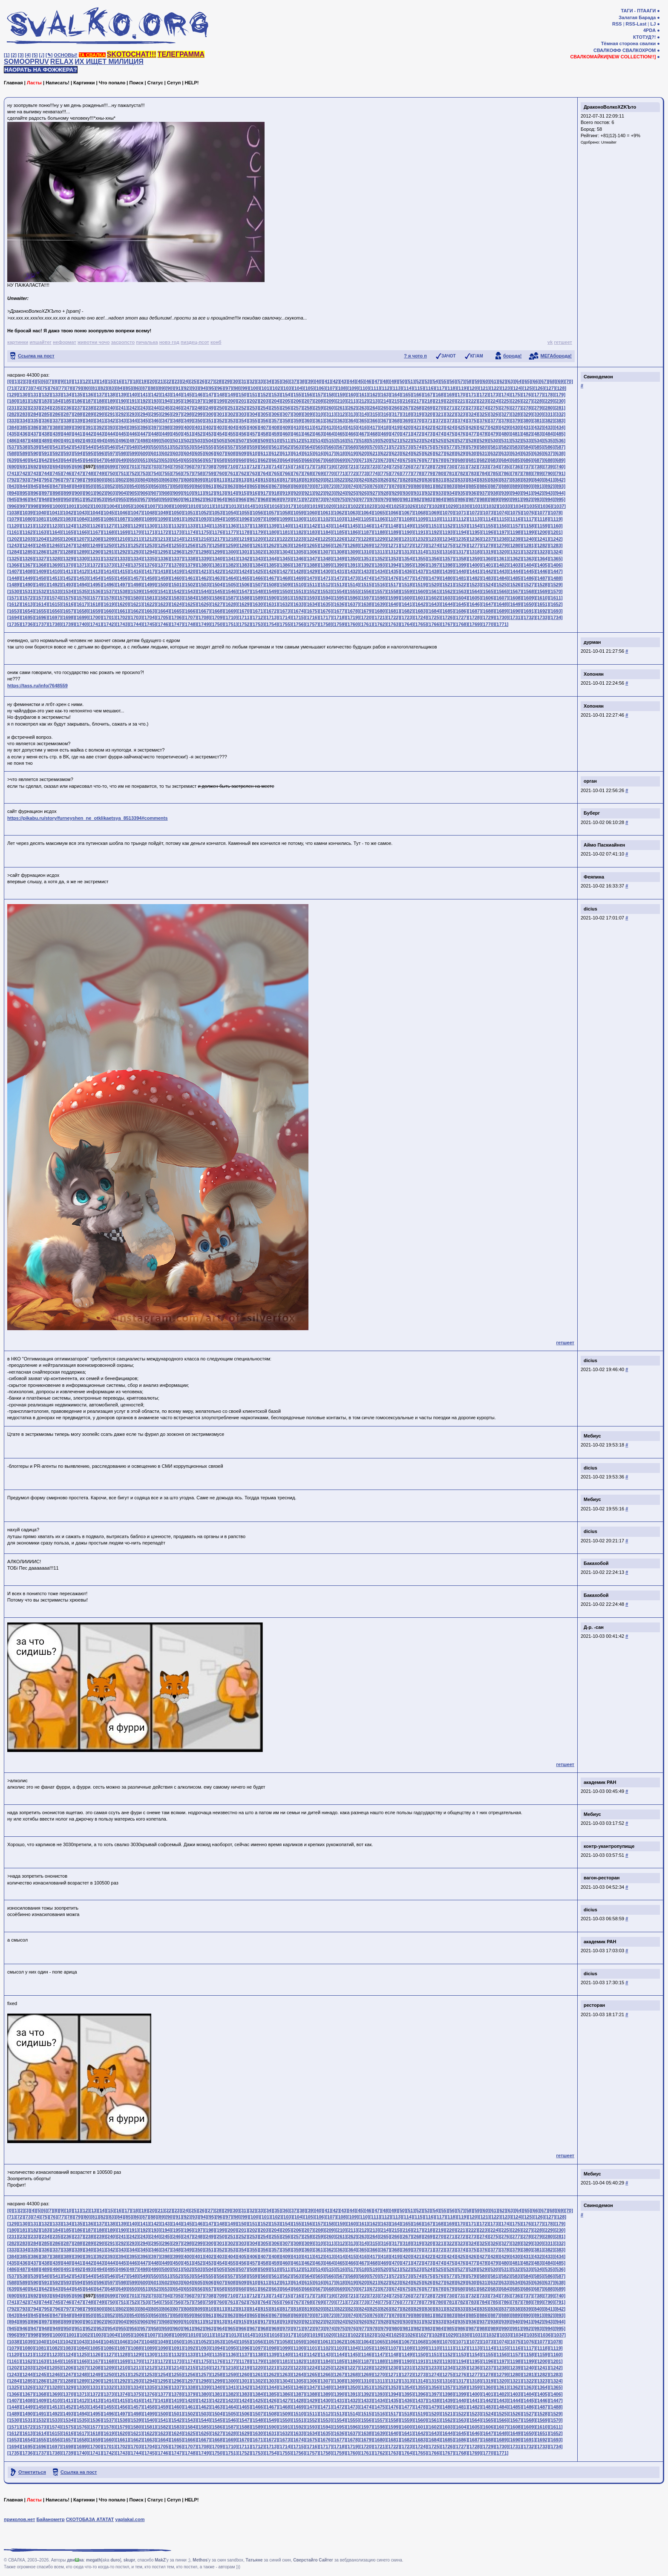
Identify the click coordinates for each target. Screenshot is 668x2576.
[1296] (177, 551)
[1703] (136, 617)
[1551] (298, 591)
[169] (450, 394)
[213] (374, 400)
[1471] (325, 578)
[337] (56, 420)
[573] (406, 447)
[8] (56, 381)
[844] (23, 486)
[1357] (448, 558)
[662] (264, 460)
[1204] (41, 539)
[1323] (542, 551)
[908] (166, 493)
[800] (100, 479)
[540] (45, 447)
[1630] (258, 604)
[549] (144, 447)
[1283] (556, 545)
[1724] (420, 617)
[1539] (136, 591)
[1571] (14, 597)
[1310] (366, 551)
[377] (494, 420)
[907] (155, 493)
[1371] (82, 565)
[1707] (190, 617)
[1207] (82, 539)
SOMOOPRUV (26, 61)
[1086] (109, 519)
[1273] (420, 545)
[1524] (488, 584)
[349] (187, 420)
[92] (186, 388)
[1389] (325, 565)
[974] (330, 499)
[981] (406, 499)
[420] (406, 427)
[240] (111, 407)
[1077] (542, 512)
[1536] (95, 591)
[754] (155, 473)
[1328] (54, 558)
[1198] (515, 532)
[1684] (434, 611)
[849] (78, 486)
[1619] (109, 604)
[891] (538, 486)
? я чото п (415, 355)
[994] (549, 499)
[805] (155, 479)
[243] (144, 407)
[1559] (407, 591)
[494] (100, 440)
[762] (242, 473)
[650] (133, 460)
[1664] (163, 611)
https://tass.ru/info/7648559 (37, 685)
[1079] (14, 519)
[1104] (353, 519)
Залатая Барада (637, 17)
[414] (341, 427)
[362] (330, 420)
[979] (384, 499)
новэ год (169, 342)
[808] (187, 479)
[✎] (49, 55)
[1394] (393, 565)
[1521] (448, 584)
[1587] (231, 597)
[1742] (109, 624)
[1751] (231, 624)
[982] (417, 499)
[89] (161, 388)
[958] (155, 499)
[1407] (14, 571)
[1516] (380, 584)
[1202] (14, 539)
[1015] (261, 506)
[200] (231, 400)
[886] (483, 486)
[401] (198, 427)
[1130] (149, 525)
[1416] (136, 571)
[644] (67, 460)
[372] (439, 420)
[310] (319, 414)
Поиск (136, 82)
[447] (144, 433)
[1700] (95, 617)
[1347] (312, 558)
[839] (527, 479)
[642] (45, 460)
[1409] (41, 571)
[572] (395, 447)
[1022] (356, 506)
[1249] (95, 545)
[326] (494, 414)
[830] (428, 479)
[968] (264, 499)
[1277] (474, 545)
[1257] (203, 545)
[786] (505, 473)
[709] (220, 466)
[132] (45, 394)
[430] (516, 427)
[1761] (366, 624)
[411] (308, 427)
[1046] (122, 512)
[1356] (434, 558)
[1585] (203, 597)
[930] (406, 493)
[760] (220, 473)
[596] (100, 453)
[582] (505, 447)
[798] (78, 479)
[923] (330, 493)
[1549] (271, 591)
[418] (384, 427)
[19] (144, 381)
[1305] (298, 551)
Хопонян (594, 674)
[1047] (136, 512)
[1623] (163, 604)
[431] (527, 427)
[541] (56, 447)
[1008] (166, 506)
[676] (417, 460)
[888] (505, 486)
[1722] (393, 617)
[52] (419, 381)
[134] (67, 394)
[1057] (271, 512)
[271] (450, 407)
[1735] (14, 624)
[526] (450, 440)
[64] (519, 381)
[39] (310, 381)
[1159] (542, 525)
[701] (133, 466)
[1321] (515, 551)
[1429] (312, 571)
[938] (494, 493)
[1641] (407, 604)
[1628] (231, 604)
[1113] (474, 519)
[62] (502, 381)
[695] (67, 466)
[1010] (193, 506)
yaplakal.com (129, 2519)
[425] (461, 427)
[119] (462, 388)
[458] (264, 433)
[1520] (434, 584)
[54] (435, 381)
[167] (428, 394)
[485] (559, 433)
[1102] (325, 519)
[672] (374, 460)
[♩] (41, 55)
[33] (260, 381)
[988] (483, 499)
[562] (286, 447)
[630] (472, 453)
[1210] (122, 539)
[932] (428, 493)
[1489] (14, 584)
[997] (23, 506)
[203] (264, 400)
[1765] (420, 624)
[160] (351, 394)
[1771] (502, 624)
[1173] (177, 532)
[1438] (434, 571)
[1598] (380, 597)
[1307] (325, 551)
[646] (89, 460)
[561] (275, 447)
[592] (56, 453)
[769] (319, 473)
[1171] (149, 532)
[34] (269, 381)
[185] (67, 400)
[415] (351, 427)
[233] (34, 407)
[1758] (325, 624)
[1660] (109, 611)
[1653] (14, 611)
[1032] (491, 506)
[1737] (41, 624)
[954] (111, 499)
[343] (122, 420)
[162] (374, 394)
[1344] (271, 558)
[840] (538, 479)
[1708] (203, 617)
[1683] (420, 611)
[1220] (258, 539)
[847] (56, 486)
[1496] (109, 584)
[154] (286, 394)
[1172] (163, 532)
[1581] (149, 597)
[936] (472, 493)
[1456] (122, 578)
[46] (369, 381)
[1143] (325, 525)
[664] (286, 460)
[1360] (488, 558)
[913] (220, 493)
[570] (374, 447)
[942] (538, 493)
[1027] (423, 506)
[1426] (271, 571)
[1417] (149, 571)
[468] (374, 433)
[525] (439, 440)
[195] (176, 400)
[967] (253, 499)
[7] (50, 381)
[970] (286, 499)
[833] (461, 479)
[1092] (190, 519)
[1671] (258, 611)
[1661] (122, 611)
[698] (100, 466)
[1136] (231, 525)
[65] (527, 381)
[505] (220, 440)
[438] (45, 433)
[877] (384, 486)
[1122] (41, 525)
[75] (44, 388)
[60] (485, 381)
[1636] (339, 604)
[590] (34, 453)
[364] (351, 420)
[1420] (190, 571)
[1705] (163, 617)
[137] (100, 394)
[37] (294, 381)
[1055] (244, 512)
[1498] (136, 584)
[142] (155, 394)
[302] (231, 414)
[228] (538, 400)
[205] (286, 400)
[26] (202, 381)
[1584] (190, 597)
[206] (297, 400)
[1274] (434, 545)
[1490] (28, 584)
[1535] (82, 591)
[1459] (163, 578)
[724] (384, 466)
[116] (429, 388)
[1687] (474, 611)
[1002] (85, 506)
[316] (384, 414)
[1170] (136, 532)
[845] (34, 486)
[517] (351, 440)
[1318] (474, 551)
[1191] (420, 532)
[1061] (325, 512)
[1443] (502, 571)
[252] (242, 407)
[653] (166, 460)
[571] (384, 447)
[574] (417, 447)
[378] (505, 420)
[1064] (366, 512)
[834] (472, 479)
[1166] (82, 532)
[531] (505, 440)
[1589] (258, 597)
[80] (86, 388)
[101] (265, 388)
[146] (198, 394)
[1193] (448, 532)
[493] (89, 440)
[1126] (95, 525)
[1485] (515, 578)
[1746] (163, 624)
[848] (67, 486)
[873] (341, 486)
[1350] (353, 558)
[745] (56, 473)
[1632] (285, 604)
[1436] (407, 571)
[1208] (95, 539)
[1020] (329, 506)
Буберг (592, 812)
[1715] (298, 617)
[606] (209, 453)
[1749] (203, 624)
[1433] (366, 571)
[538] (23, 447)
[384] (12, 427)
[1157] (515, 525)
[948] (45, 499)
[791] (559, 473)
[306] (275, 414)
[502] (187, 440)
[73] (28, 388)
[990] (505, 499)
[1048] (149, 512)
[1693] (556, 611)
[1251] (122, 545)
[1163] (41, 532)
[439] (56, 433)
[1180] (271, 532)
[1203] (28, 539)
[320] (428, 414)
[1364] (542, 558)
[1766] (434, 624)
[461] (297, 433)
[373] (450, 420)
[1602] (434, 597)
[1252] (136, 545)
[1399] (461, 565)
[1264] (298, 545)
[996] (12, 506)
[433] (549, 427)
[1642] (420, 604)
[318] (406, 414)
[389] (67, 427)
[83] (111, 388)
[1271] (393, 545)
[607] (220, 453)
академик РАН (600, 1782)
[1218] (231, 539)
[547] (122, 447)
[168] (439, 394)
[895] (23, 493)
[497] (133, 440)
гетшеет (563, 342)
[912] (209, 493)
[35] (277, 381)
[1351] (366, 558)
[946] (23, 499)
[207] (308, 400)
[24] (185, 381)
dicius (590, 908)
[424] (450, 427)
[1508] (271, 584)
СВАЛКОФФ (607, 50)
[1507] (258, 584)
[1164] (54, 532)
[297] (176, 414)
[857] (166, 486)
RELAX (61, 61)
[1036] (545, 506)
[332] (559, 414)
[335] (34, 420)
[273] (472, 407)
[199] (220, 400)
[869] (297, 486)
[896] (34, 493)
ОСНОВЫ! (65, 55)
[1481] (461, 578)
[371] (428, 420)
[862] (220, 486)
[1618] (95, 604)
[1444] (515, 571)
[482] (527, 433)
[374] (461, 420)
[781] (450, 473)
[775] (384, 473)
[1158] (529, 525)
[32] (252, 381)
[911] (198, 493)
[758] (198, 473)
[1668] (217, 611)
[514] (319, 440)
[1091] (177, 519)
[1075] (515, 512)
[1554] (339, 591)
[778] (417, 473)
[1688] (488, 611)
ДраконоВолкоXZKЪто (610, 106)
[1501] (177, 584)
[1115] (502, 519)
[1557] (380, 591)
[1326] (28, 558)
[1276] (461, 545)
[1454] (95, 578)
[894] (12, 493)
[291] (111, 414)
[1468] (285, 578)
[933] (439, 493)
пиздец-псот (195, 342)
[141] (144, 394)
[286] (56, 414)
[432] (538, 427)
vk (550, 342)
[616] (319, 453)
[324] (472, 414)
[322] (450, 414)
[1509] (285, 584)
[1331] (95, 558)
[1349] (339, 558)
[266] (395, 407)
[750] (111, 473)
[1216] (203, 539)
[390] (78, 427)
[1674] (298, 611)
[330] (538, 414)
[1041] (54, 512)
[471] (406, 433)
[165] (406, 394)
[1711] (244, 617)
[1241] (542, 539)
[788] (527, 473)
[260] (330, 407)
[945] (12, 499)
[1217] (217, 539)
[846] (45, 486)
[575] (428, 447)
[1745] (149, 624)
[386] (34, 427)
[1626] (203, 604)
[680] (461, 460)
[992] (527, 499)
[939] (505, 493)
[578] (461, 447)
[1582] (163, 597)
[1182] (298, 532)
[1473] (353, 578)
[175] (516, 394)
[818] (297, 479)
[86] (136, 388)
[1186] (353, 532)
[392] (100, 427)
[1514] (353, 584)
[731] (461, 466)
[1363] (529, 558)
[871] (319, 486)
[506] (231, 440)
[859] (187, 486)
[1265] (312, 545)
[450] (176, 433)
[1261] (258, 545)
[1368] (41, 565)
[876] (374, 486)
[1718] (339, 617)
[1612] (14, 604)
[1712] (258, 617)
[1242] (556, 539)
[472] (417, 433)
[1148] (393, 525)
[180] (12, 400)
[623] (395, 453)
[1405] (542, 565)
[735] (505, 466)
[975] (341, 499)
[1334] (136, 558)
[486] (12, 440)
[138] (111, 394)
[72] (20, 388)
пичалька (147, 342)
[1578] (109, 597)
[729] (439, 466)
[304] (253, 414)
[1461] (190, 578)
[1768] (461, 624)
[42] (335, 381)
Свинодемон (598, 376)
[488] (34, 440)
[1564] (474, 591)
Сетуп (174, 82)
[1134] (203, 525)
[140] (133, 394)
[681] (472, 460)
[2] (14, 55)
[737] (527, 466)
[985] (450, 499)
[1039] (28, 512)
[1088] (136, 519)
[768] (308, 473)
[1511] (312, 584)
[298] (187, 414)
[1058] (285, 512)
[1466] (258, 578)
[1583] (177, 597)
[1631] (271, 604)
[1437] (420, 571)
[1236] (474, 539)
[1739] (68, 624)
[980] (395, 499)
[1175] (203, 532)
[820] (319, 479)
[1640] (393, 604)
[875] (363, 486)
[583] (516, 447)
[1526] (515, 584)
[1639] (380, 604)
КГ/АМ (476, 356)
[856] (155, 486)
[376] (483, 420)
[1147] (380, 525)
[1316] (448, 551)
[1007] (152, 506)
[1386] (285, 565)
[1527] (529, 584)
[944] (559, 493)
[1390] (339, 565)
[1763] (393, 624)
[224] (494, 400)
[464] (330, 433)
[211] (351, 400)
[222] (472, 400)
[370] (417, 420)
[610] (253, 453)
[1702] (122, 617)
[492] (78, 440)
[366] (374, 420)
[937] (483, 493)
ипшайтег (40, 342)
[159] (341, 394)
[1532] (41, 591)
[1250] (109, 545)
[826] (384, 479)
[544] (89, 447)
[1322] (529, 551)
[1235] (461, 539)
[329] (527, 414)
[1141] (298, 525)
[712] (253, 466)
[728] (428, 466)
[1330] (82, 558)
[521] (395, 440)
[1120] (14, 525)
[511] (286, 440)
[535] (549, 440)
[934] (450, 493)
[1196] (488, 532)
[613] (286, 453)
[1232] (420, 539)
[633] (505, 453)
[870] (308, 486)
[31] (243, 381)
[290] (100, 414)
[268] (417, 407)
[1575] (68, 597)
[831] (439, 479)
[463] (319, 433)
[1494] (82, 584)
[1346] (298, 558)
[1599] (393, 597)
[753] (144, 473)
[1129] (136, 525)
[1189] (393, 532)
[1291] (109, 551)
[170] (461, 394)
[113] (396, 388)
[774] (374, 473)
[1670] (244, 611)
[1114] (488, 519)
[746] (67, 473)
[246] (176, 407)
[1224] (312, 539)
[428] (494, 427)
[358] (286, 420)
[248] (198, 407)
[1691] (529, 611)
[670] (351, 460)
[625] (417, 453)
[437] (34, 433)
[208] (319, 400)
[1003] (98, 506)
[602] (166, 453)
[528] (472, 440)
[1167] (95, 532)
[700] (122, 466)
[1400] (474, 565)
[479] (494, 433)
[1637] (353, 604)
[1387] (298, 565)
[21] (160, 381)
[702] (144, 466)
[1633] (298, 604)
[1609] (529, 597)
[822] (341, 479)
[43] (344, 381)
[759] (209, 473)
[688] (549, 460)
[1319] (488, 551)
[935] (461, 493)
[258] (308, 407)
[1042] (68, 512)
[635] (527, 453)
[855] (144, 486)
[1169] (122, 532)
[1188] (380, 532)
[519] (374, 440)
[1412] (82, 571)
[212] (363, 400)
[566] (330, 447)
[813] (242, 479)
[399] (176, 427)
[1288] (68, 551)
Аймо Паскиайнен (604, 844)
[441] (78, 433)
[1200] (542, 532)
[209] (330, 400)
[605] (198, 453)
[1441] (474, 571)
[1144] (339, 525)
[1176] (217, 532)
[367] (384, 420)
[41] (327, 381)
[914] (231, 493)
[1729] (488, 617)
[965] (231, 499)
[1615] (54, 604)
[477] (472, 433)
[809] (198, 479)
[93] (194, 388)
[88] (153, 388)
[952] (89, 499)
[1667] (203, 611)
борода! (512, 355)
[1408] (28, 571)
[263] (363, 407)
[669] (341, 460)
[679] (450, 460)
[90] (170, 388)
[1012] (220, 506)
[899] (67, 493)
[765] (275, 473)
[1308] (339, 551)
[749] (100, 473)
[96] (220, 388)
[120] (473, 388)
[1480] (448, 578)
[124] (517, 388)
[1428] (298, 571)
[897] (45, 493)
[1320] (502, 551)
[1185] (339, 532)
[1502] (190, 584)
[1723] (407, 617)
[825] (374, 479)
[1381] (217, 565)
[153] (275, 394)
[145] (187, 394)
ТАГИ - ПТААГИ (638, 10)
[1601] (420, 597)
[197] (198, 400)
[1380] (203, 565)
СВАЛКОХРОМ (639, 50)
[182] (34, 400)
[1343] (258, 558)
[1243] (14, 545)
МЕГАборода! (556, 355)
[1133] (190, 525)
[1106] (380, 519)
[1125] (82, 525)
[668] (330, 460)
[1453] (82, 578)
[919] (286, 493)
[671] (363, 460)
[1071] (461, 512)
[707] (198, 466)
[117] (440, 388)
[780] (439, 473)
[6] (44, 381)
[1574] (54, 597)
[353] (231, 420)
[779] (428, 473)
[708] (209, 466)
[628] (450, 453)
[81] (95, 388)
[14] (102, 381)
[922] (319, 493)
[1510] (298, 584)
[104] (298, 388)
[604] (187, 453)
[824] (363, 479)
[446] (133, 433)
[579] (472, 447)
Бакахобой (596, 1563)
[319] (417, 414)
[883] (450, 486)
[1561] (434, 591)
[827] (395, 479)
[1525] (502, 584)
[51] (410, 381)
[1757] (312, 624)
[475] (450, 433)
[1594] (325, 597)
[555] (209, 447)
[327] (505, 414)
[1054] (231, 512)
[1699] (82, 617)
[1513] (339, 584)
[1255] (177, 545)
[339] (78, 420)
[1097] (258, 519)
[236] (67, 407)
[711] (242, 466)
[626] (428, 453)
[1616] (68, 604)
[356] (264, 420)
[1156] (502, 525)
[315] (374, 414)
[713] (264, 466)
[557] (231, 447)
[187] (89, 400)
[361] (319, 420)
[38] (302, 381)
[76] (53, 388)
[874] (351, 486)
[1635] (325, 604)
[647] (100, 460)
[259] (319, 407)
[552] (176, 447)
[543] (78, 447)
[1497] (122, 584)
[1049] (163, 512)
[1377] (163, 565)
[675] (406, 460)
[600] (144, 453)
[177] (538, 394)
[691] (23, 466)
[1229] (380, 539)
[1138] (258, 525)
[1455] (109, 578)
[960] (176, 499)
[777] (406, 473)
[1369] (54, 565)
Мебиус (592, 1435)
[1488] (556, 578)
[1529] (556, 584)
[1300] (231, 551)
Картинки (84, 82)
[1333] (122, 558)
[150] (242, 394)
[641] (34, 460)
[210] (341, 400)
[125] (528, 388)
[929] (395, 493)
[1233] (434, 539)
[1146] (366, 525)
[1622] (149, 604)
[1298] (203, 551)
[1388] (312, 565)
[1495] (95, 584)
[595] (89, 453)
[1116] (515, 519)
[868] (286, 486)
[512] (297, 440)
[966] (242, 499)
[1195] (474, 532)
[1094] (217, 519)
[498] (144, 440)
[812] (231, 479)
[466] (351, 433)
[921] (308, 493)
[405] (242, 427)
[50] (402, 381)
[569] (363, 447)
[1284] (14, 551)
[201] (242, 400)
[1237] (488, 539)
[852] (111, 486)
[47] (377, 381)
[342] (111, 420)
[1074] (502, 512)
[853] (122, 486)
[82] (103, 388)
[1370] (68, 565)
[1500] (163, 584)
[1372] (95, 565)
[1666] (190, 611)
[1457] (136, 578)
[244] (155, 407)
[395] (133, 427)
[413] (330, 427)
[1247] (68, 545)
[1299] (217, 551)
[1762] (380, 624)
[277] (516, 407)
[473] (428, 433)
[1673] (285, 611)
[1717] (325, 617)
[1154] (474, 525)
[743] (34, 473)
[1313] (407, 551)
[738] (538, 466)
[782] (461, 473)
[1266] (325, 545)
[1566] (502, 591)
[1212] (149, 539)
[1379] (190, 565)
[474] (439, 433)
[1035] (532, 506)
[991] (516, 499)
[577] (450, 447)
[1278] (488, 545)
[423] (439, 427)
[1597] (366, 597)
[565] (319, 447)
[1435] (393, 571)
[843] (12, 486)
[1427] (285, 571)
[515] (330, 440)
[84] (119, 388)
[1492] (54, 584)
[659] (231, 460)
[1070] (448, 512)
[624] (406, 453)
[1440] (461, 571)
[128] (561, 388)
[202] (253, 400)
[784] (483, 473)
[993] (538, 499)
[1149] (407, 525)
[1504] (217, 584)
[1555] (353, 591)
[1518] (407, 584)
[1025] (396, 506)
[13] (93, 381)
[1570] (556, 591)
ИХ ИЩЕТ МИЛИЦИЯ (109, 61)
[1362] (515, 558)
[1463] (217, 578)
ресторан (594, 2005)
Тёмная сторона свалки (628, 43)
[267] (406, 407)
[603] (176, 453)
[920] (297, 493)
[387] (45, 427)
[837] (505, 479)
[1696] (41, 617)
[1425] (258, 571)
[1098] (271, 519)
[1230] (393, 539)
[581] (494, 447)
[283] (23, 414)
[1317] (461, 551)
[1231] (407, 539)
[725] (395, 466)
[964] (220, 499)
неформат (64, 342)
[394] (122, 427)
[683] (494, 460)
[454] (220, 433)
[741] (12, 473)
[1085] (95, 519)
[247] (187, 407)
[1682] (407, 611)
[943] (549, 493)
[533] (527, 440)
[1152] (448, 525)
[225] (505, 400)
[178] (549, 394)
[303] (242, 414)
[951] (78, 499)
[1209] (109, 539)
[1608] (515, 597)
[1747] (177, 624)
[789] (538, 473)
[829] (417, 479)
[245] (166, 407)
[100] (254, 388)
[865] (253, 486)
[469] (384, 433)
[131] (34, 394)
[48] (385, 381)
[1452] (68, 578)
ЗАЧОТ (448, 356)
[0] (10, 381)
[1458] (149, 578)
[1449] (28, 578)
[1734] (556, 617)
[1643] (434, 604)
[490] (56, 440)
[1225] (325, 539)
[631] (483, 453)
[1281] (529, 545)
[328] (516, 414)
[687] (538, 460)
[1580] (136, 597)
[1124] (68, 525)
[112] (386, 388)
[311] (330, 414)
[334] (23, 420)
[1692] (542, 611)
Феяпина (594, 876)
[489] (45, 440)
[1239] (515, 539)
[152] (264, 394)
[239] (100, 407)
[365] (363, 420)
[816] (275, 479)
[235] (56, 407)
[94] (203, 388)
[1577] (95, 597)
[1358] (461, 558)
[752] (133, 473)
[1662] (136, 611)
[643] (56, 460)
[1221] (271, 539)
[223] (483, 400)
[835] (483, 479)
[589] (23, 453)
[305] (264, 414)
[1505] (231, 584)
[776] (395, 473)
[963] (209, 499)
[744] (45, 473)
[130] (23, 394)
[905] (133, 493)
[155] (297, 394)
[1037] (559, 506)
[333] (12, 420)
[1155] (488, 525)
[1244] (28, 545)
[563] (297, 447)
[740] (559, 466)
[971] (297, 499)
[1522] (461, 584)
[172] (483, 394)
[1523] (474, 584)
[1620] (122, 604)
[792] (12, 479)
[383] (559, 420)
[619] (351, 453)
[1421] (203, 571)
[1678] (353, 611)
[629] (461, 453)
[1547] (244, 591)
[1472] (339, 578)
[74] (36, 388)
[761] (231, 473)
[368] (395, 420)
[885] (472, 486)
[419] (395, 427)
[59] (477, 381)
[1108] (407, 519)
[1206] (68, 539)
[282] (12, 414)
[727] (417, 466)
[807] (176, 479)
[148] (220, 394)
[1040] (41, 512)
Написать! (57, 82)
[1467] (271, 578)
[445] (122, 433)
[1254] (163, 545)
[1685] (448, 611)
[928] (384, 493)
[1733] (542, 617)
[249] (209, 407)
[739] (549, 466)
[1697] (54, 617)
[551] (166, 447)
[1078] (556, 512)
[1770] (488, 624)
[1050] (177, 512)
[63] (510, 381)
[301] (220, 414)
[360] (308, 420)
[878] (395, 486)
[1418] (163, 571)
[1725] (434, 617)
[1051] (190, 512)
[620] (363, 453)
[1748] (190, 624)
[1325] (14, 558)
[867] (275, 486)
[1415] (122, 571)
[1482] (474, 578)
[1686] (461, 611)
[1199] (529, 532)
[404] (231, 427)
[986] (461, 499)
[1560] (420, 591)
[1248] (82, 545)
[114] (407, 388)
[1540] (149, 591)
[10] (69, 381)
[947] (34, 499)
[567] (341, 447)
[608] (231, 453)
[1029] (451, 506)
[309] (308, 414)
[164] (395, 394)
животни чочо (93, 342)
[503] (198, 440)
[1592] (298, 597)
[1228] (366, 539)
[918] (275, 493)
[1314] (420, 551)
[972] (308, 499)
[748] (89, 473)
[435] (12, 433)
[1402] (502, 565)
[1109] (420, 519)
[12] (85, 381)
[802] (122, 479)
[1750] (217, 624)
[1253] (149, 545)
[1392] (366, 565)
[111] (374, 388)
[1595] (339, 597)
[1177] (231, 532)
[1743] (122, 624)
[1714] (285, 617)
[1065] (380, 512)
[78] (70, 388)
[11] (77, 381)
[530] (494, 440)
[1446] (542, 571)
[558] (242, 447)
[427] (483, 427)
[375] (472, 420)
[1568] (529, 591)
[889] (516, 486)
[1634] (312, 604)
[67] (544, 381)
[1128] (122, 525)
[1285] (28, 551)
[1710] (231, 617)
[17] (127, 381)
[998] (34, 506)
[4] (28, 55)
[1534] (68, 591)
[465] (341, 433)
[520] (384, 440)
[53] (427, 381)
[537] (12, 447)
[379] (516, 420)
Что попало (112, 82)
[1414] (109, 571)
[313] (351, 414)
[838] (516, 479)
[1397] (434, 565)
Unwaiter (608, 142)
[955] (122, 499)
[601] (155, 453)
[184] (56, 400)
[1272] (407, 545)
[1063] (353, 512)
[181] (23, 400)
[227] (527, 400)
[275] (494, 407)
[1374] (122, 565)
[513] (308, 440)
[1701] (109, 617)
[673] (384, 460)
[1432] (353, 571)
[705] (176, 466)
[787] (516, 473)
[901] (89, 493)
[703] (155, 466)
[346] (155, 420)
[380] (527, 420)
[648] (111, 460)
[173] (494, 394)
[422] (428, 427)
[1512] (325, 584)
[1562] (448, 591)
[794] (34, 479)
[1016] (275, 506)
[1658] (82, 611)
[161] (363, 394)
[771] (341, 473)
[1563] (461, 591)
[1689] (502, 611)
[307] (286, 414)
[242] (133, 407)
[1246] (54, 545)
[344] (133, 420)
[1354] (407, 558)
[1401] (488, 565)
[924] (341, 493)
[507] (242, 440)
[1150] (420, 525)
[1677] (339, 611)
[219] (439, 400)
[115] (418, 388)
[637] (549, 453)
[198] (209, 400)
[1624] (177, 604)
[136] (89, 394)
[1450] (41, 578)
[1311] (380, 551)
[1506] (244, 584)
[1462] (203, 578)
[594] (78, 453)
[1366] (14, 565)
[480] (505, 433)
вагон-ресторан (601, 1877)
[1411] (68, 571)
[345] (144, 420)
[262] (351, 407)
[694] (56, 466)
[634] (516, 453)
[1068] (420, 512)
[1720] (366, 617)
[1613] (28, 604)
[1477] (407, 578)
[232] (23, 407)
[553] (187, 447)
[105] (309, 388)
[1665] (177, 611)
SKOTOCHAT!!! (131, 54)
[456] (242, 433)
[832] (450, 479)
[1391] (353, 565)
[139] (122, 394)
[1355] (420, 558)
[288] (78, 414)
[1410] (54, 571)
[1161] (14, 532)
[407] (264, 427)
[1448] (14, 578)
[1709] (217, 617)
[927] (374, 493)
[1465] (244, 578)
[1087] (122, 519)
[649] (122, 460)
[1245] (41, 545)
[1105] (366, 519)
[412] (319, 427)
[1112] (461, 519)
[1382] (231, 565)
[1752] (244, 624)
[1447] (556, 571)
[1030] (464, 506)
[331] (549, 414)
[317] (395, 414)
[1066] (393, 512)
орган (590, 781)
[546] (111, 447)
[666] (308, 460)
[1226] (339, 539)
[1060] (312, 512)
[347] (166, 420)
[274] (483, 407)
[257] (297, 407)
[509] (264, 440)
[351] (209, 420)
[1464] (231, 578)
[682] (483, 460)
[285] (45, 414)
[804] (144, 479)
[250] (220, 407)
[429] (505, 427)
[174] (505, 394)
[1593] (312, 597)
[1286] (41, 551)
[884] (461, 486)
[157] (319, 394)
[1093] (203, 519)
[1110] (434, 519)
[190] (122, 400)
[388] (56, 427)
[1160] (556, 525)
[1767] (448, 624)
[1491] (41, 584)
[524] (428, 440)
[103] (287, 388)
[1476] (393, 578)
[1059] (298, 512)
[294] (144, 414)
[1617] (82, 604)
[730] (450, 466)
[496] (122, 440)
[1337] (177, 558)
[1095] (231, 519)
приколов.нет (19, 2519)
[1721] (380, 617)
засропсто (123, 342)
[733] (483, 466)
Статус (155, 82)
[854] (133, 486)
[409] (286, 427)
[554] (198, 447)
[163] (384, 394)
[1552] (312, 591)
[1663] (149, 611)
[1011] (207, 506)
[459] (275, 433)
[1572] (28, 597)
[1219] (244, 539)
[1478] (420, 578)
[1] (6, 55)
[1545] (217, 591)
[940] (516, 493)
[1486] (529, 578)
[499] (155, 440)
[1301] (244, 551)
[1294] (149, 551)
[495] (111, 440)
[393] (111, 427)
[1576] (82, 597)
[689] (559, 460)
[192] (144, 400)
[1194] (461, 532)
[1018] (301, 506)
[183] (45, 400)
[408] (275, 427)
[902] (100, 493)
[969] (275, 499)
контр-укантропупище (609, 1846)
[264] (374, 407)
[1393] (380, 565)
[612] (275, 453)
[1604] (461, 597)
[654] (176, 460)
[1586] (217, 597)
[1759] (339, 624)
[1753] (258, 624)
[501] (176, 440)
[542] (67, 447)
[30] (235, 381)
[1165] (68, 532)
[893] (559, 486)
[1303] (271, 551)
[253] (253, 407)
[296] (166, 414)
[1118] (542, 519)
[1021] (342, 506)
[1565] (488, 591)
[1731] (515, 617)
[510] (275, 440)
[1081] (41, 519)
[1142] (312, 525)
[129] (12, 394)
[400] (187, 427)
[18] (135, 381)
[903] (111, 493)
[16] (119, 381)
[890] (527, 486)
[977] (363, 499)
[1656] (54, 611)
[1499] (149, 584)
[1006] (139, 506)
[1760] (353, 624)
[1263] (285, 545)
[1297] (190, 551)
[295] (155, 414)
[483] (538, 433)
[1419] (177, 571)
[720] (341, 466)
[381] (538, 420)
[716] (297, 466)
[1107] (393, 519)
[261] (341, 407)
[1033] (505, 506)
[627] (439, 453)
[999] (45, 506)
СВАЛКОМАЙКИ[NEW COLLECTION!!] (613, 56)
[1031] (477, 506)
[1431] (339, 571)
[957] (144, 499)
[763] (253, 473)
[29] (227, 381)
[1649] (515, 604)
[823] (351, 479)
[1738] (54, 624)
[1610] (542, 597)
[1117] (529, 519)
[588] (12, 453)
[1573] (41, 597)
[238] (89, 407)
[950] (67, 499)
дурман (592, 642)
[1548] (258, 591)
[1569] (542, 591)
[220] (450, 400)
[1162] (28, 532)
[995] (559, 499)
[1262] (271, 545)
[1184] (325, 532)
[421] (417, 427)
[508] (253, 440)
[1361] (502, 558)
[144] (176, 394)
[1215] (190, 539)
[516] (341, 440)
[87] (145, 388)
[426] (472, 427)
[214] (384, 400)
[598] (122, 453)
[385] (23, 427)
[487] (23, 440)
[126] (538, 388)
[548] (133, 447)
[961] (187, 499)
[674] (395, 460)
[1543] (190, 591)
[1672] (271, 611)
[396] (144, 427)
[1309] (353, 551)
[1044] (95, 512)
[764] (264, 473)
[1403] (515, 565)
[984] (439, 499)
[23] (177, 381)
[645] (78, 460)
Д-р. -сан (594, 1627)
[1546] (231, 591)
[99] (245, 388)
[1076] (529, 512)
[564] (308, 447)
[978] (374, 499)
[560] (264, 447)
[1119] (556, 519)
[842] (559, 479)
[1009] (180, 506)
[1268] (353, 545)
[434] (559, 427)
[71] (11, 388)
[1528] (542, 584)
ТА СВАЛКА (92, 55)
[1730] (502, 617)
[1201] (556, 532)
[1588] (244, 597)
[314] (363, 414)
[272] (461, 407)
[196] (187, 400)
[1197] (502, 532)
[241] (122, 407)
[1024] (383, 506)
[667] (319, 460)
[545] (100, 447)
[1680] (380, 611)
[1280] (515, 545)
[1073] (488, 512)
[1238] (502, 539)
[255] (275, 407)
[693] (45, 466)
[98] (236, 388)
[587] (559, 447)
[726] (406, 466)
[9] (61, 381)
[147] (209, 394)
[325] (483, 414)
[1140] (285, 525)
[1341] (231, 558)
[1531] (28, 591)
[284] (34, 414)
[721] (351, 466)
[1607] (502, 597)
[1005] (125, 506)
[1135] (217, 525)
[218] (428, 400)
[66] (535, 381)
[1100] (298, 519)
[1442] (488, 571)
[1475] (380, 578)
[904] (122, 493)
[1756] (298, 624)
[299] (198, 414)
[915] (242, 493)
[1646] (474, 604)
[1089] (149, 519)
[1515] (366, 584)
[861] (209, 486)
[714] (275, 466)
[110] (363, 388)
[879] (406, 486)
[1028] (437, 506)
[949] (56, 499)
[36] (285, 381)
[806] (166, 479)
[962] (198, 499)
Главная (13, 82)
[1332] (109, 558)
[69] (560, 381)
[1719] (353, 617)
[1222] (285, 539)
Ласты (34, 82)
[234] (45, 407)
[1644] (448, 604)
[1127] (109, 525)
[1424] (244, 571)
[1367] (28, 565)
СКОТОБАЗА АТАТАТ (90, 2519)
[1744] (136, 624)
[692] (34, 466)
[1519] (420, 584)
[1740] (82, 624)
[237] (78, 407)
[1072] (474, 512)
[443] (100, 433)
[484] (549, 433)
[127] (550, 388)
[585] (538, 447)
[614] (297, 453)
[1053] (217, 512)
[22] (168, 381)
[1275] (448, 545)
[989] (494, 499)
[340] (89, 420)
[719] (330, 466)
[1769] (474, 624)
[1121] (28, 525)
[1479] (434, 578)
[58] (469, 381)
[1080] (28, 519)
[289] (89, 414)
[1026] (410, 506)
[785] (494, 473)
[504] (209, 440)
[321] (439, 414)
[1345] (285, 558)
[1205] (54, 539)
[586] (549, 447)
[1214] (177, 539)
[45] (360, 381)
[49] (393, 381)
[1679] (366, 611)
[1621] (136, 604)
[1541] (163, 591)
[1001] (71, 506)
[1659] (95, 611)
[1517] (393, 584)
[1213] (163, 539)
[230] (559, 400)
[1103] (339, 519)
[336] (45, 420)
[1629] (244, 604)
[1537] (109, 591)
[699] (111, 466)
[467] (363, 433)
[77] (61, 388)
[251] (231, 407)
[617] (330, 453)
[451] (187, 433)
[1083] (68, 519)
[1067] (407, 512)
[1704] (149, 617)
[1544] (203, 591)
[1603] (448, 597)
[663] (275, 460)
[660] (242, 460)
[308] (297, 414)
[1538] (122, 591)
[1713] (271, 617)
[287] (67, 414)
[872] (330, 486)
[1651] (542, 604)
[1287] (54, 551)
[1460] (177, 578)
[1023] (369, 506)
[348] (176, 420)
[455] (231, 433)
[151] (253, 394)
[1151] (434, 525)
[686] (527, 460)
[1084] (82, 519)
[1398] (448, 565)
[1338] (190, 558)
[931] (417, 493)
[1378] (177, 565)
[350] (198, 420)
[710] (231, 466)
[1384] (258, 565)
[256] (286, 407)
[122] (495, 388)
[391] (89, 427)
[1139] (271, 525)
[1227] (353, 539)
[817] (286, 479)
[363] (341, 420)
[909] (176, 493)
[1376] (149, 565)
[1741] (95, 624)
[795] (45, 479)
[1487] (542, 578)
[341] (100, 420)
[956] (133, 499)
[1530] (14, 591)
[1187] (366, 532)
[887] (494, 486)
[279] (538, 407)
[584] (527, 447)
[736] (516, 466)
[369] (406, 420)
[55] (444, 381)
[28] (219, 381)
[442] (89, 433)
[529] (483, 440)
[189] (111, 400)
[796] (56, 479)
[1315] (434, 551)
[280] (549, 407)
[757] (187, 473)
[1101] (312, 519)
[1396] (420, 565)
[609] (242, 453)
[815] (264, 479)
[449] (166, 433)
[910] (187, 493)
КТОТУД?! (644, 37)
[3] (20, 55)
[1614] (41, 604)
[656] (198, 460)
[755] (166, 473)
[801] (111, 479)
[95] (211, 388)
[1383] (244, 565)
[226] (516, 400)
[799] (89, 479)
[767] (297, 473)
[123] (506, 388)
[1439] (448, 571)
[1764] (407, 624)
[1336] (163, 558)
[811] (220, 479)
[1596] (353, 597)
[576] (439, 447)
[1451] (54, 578)
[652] (155, 460)
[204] (275, 400)
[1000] (58, 506)
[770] (330, 473)
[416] (363, 427)
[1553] (325, 591)
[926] (363, 493)
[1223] (298, 539)
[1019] (315, 506)
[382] (549, 420)
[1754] (271, 624)
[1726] (448, 617)
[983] (428, 499)
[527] (461, 440)
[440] (67, 433)
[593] (67, 453)
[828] (406, 479)
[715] (286, 466)
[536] (559, 440)
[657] (209, 460)
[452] (198, 433)
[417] (374, 427)
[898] (56, 493)
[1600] (407, 597)
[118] (451, 388)
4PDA (649, 30)
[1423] (231, 571)
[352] (220, 420)
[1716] (312, 617)
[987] (472, 499)
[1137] (244, 525)
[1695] (28, 617)
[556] (220, 447)
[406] (253, 427)
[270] (439, 407)
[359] (297, 420)
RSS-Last (636, 23)
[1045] (109, 512)
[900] (78, 493)
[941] (527, 493)
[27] (210, 381)
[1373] (109, 565)
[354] (242, 420)
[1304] (285, 551)
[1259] (231, 545)
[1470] (312, 578)
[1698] (68, 617)
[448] (155, 433)
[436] (23, 433)
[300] (209, 414)
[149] (231, 394)
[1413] (95, 571)
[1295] (163, 551)
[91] (178, 388)
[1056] (258, 512)
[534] (538, 440)
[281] (559, 407)
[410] (297, 427)
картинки (17, 342)
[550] (155, 447)
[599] (133, 453)
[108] (342, 388)
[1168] (109, 532)
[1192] (434, 532)
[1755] (285, 624)
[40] (318, 381)
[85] (128, 388)
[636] (538, 453)
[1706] (177, 617)
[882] (439, 486)
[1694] (14, 617)
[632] (494, 453)
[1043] (82, 512)
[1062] (339, 512)
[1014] (247, 506)
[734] (494, 466)
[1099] (285, 519)
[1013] (234, 506)
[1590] (271, 597)
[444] (111, 433)
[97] (228, 388)
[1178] (244, 532)
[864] (242, 486)
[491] (67, 440)
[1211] (136, 539)
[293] (133, 414)
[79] (78, 388)
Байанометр (50, 2519)
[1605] (474, 597)
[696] (78, 466)
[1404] (529, 565)
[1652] (556, 604)
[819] (308, 479)
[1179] (258, 532)
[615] (308, 453)
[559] (253, 447)
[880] (417, 486)
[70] (568, 381)
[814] (253, 479)
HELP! (192, 82)
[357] (275, 420)
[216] (406, 400)
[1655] (41, 611)
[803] (133, 479)
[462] (308, 433)
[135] (78, 394)
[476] (461, 433)
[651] (144, 460)
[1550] (285, 591)
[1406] (556, 565)
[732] (472, 466)
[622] (384, 453)
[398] (166, 427)
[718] (319, 466)
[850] (89, 486)
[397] (155, 427)
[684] (505, 460)
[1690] (515, 611)
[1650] (529, 604)
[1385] (271, 565)
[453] (209, 433)
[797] (67, 479)
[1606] (488, 597)
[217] (417, 400)
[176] (527, 394)
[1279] (502, 545)
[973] (319, 499)
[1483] (488, 578)
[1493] (68, 584)
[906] (144, 493)
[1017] (288, 506)
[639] (12, 460)
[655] (187, 460)
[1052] (203, 512)
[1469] (298, 578)
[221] (461, 400)
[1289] (82, 551)
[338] (67, 420)
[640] (23, 460)
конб (216, 342)
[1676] (325, 611)
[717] (308, 466)
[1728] (474, 617)
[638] (559, 453)
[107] (331, 388)
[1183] (312, 532)
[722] (363, 466)
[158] (330, 394)
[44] (352, 381)
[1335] (149, 558)
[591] (45, 453)
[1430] (325, 571)
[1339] (203, 558)
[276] (505, 407)
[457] (253, 433)
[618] (341, 453)
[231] (12, 407)
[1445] (529, 571)
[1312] (393, 551)
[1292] (122, 551)
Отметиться (32, 2472)
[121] (484, 388)
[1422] (217, 571)
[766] (286, 473)
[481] (516, 433)
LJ (653, 23)
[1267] (339, 545)
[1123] (54, 525)
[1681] (393, 611)
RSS (617, 23)
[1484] (502, 578)
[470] (395, 433)
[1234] (448, 539)
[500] (166, 440)
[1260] (244, 545)
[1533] (54, 591)
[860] (198, 486)
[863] (231, 486)
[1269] (366, 545)
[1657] (68, 611)
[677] (428, 460)
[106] (319, 388)
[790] (549, 473)
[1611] (556, 597)
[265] (384, 407)
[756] (176, 473)
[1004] (112, 506)
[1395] (407, 565)
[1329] (68, 558)
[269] (428, 407)
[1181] (285, 532)
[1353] (393, 558)
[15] (110, 381)
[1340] (217, 558)
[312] (341, 414)
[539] (34, 447)
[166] (417, 394)
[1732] (529, 617)
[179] (559, 394)
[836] (494, 479)
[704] (166, 466)
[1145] (353, 525)
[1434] (380, 571)
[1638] (366, 604)
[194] (166, 400)
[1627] (217, 604)
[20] (152, 381)
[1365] (556, 558)
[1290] (95, 551)
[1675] (312, 611)
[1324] (556, 551)
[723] (374, 466)
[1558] (393, 591)
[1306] (312, 551)
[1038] (14, 512)
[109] (353, 388)
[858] (176, 486)
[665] (297, 460)
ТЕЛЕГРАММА (181, 54)
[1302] (258, 551)
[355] (253, 420)
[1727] (461, 617)
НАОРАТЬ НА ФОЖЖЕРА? (40, 69)
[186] (78, 400)
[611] (264, 453)
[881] (428, 486)
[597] (111, 453)
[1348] (325, 558)
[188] (100, 400)
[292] (122, 414)
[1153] (461, 525)
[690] (12, 466)
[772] (351, 473)
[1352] (380, 558)
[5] (34, 55)
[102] (276, 388)
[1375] (136, 565)
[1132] (177, 525)
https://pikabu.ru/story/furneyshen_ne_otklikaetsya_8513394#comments (87, 818)
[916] (253, 493)
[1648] (502, 604)
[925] (351, 493)
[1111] (448, 519)
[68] (552, 381)
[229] (549, 400)
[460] (286, 433)
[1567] (515, 591)
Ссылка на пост (36, 355)
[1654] (28, 611)
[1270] (380, 545)
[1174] (190, 532)
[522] (406, 440)
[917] (264, 493)
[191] (133, 400)
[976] (351, 499)
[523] (417, 440)
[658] (220, 460)
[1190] (407, 532)
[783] (472, 473)
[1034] (518, 506)
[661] (253, 460)
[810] (209, 479)
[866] (264, 486)
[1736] (28, 624)
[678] (439, 460)
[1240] (529, 539)
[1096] (244, 519)
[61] (493, 381)
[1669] (231, 611)
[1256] (190, 545)
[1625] (190, 604)
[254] (264, 407)
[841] (549, 479)
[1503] (203, 584)
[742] (23, 473)
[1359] (474, 558)
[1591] (285, 597)
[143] (166, 394)
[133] (56, 394)
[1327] (41, 558)
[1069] (434, 512)
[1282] (542, 545)
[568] (351, 447)
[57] (460, 381)
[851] (100, 486)
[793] (23, 479)
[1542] (177, 591)
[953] (100, 499)
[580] (483, 447)
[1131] (163, 525)
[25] (194, 381)
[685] (516, 460)
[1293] (136, 551)
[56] (452, 381)
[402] (209, 427)
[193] (155, 400)
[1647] (488, 604)
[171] (472, 394)
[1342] (244, 558)
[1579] (122, 597)
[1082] (54, 519)
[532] (516, 440)
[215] (395, 400)
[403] (220, 427)
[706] (187, 466)
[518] (363, 440)
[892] (549, 486)
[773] (363, 473)
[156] (308, 394)
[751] (122, 473)
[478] (483, 433)
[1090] (163, 519)
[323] (461, 414)
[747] (78, 473)
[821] (330, 479)
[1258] (217, 545)
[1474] (366, 578)
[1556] (366, 591)
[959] (166, 499)
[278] (527, 407)
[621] (374, 453)
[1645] (461, 604)
